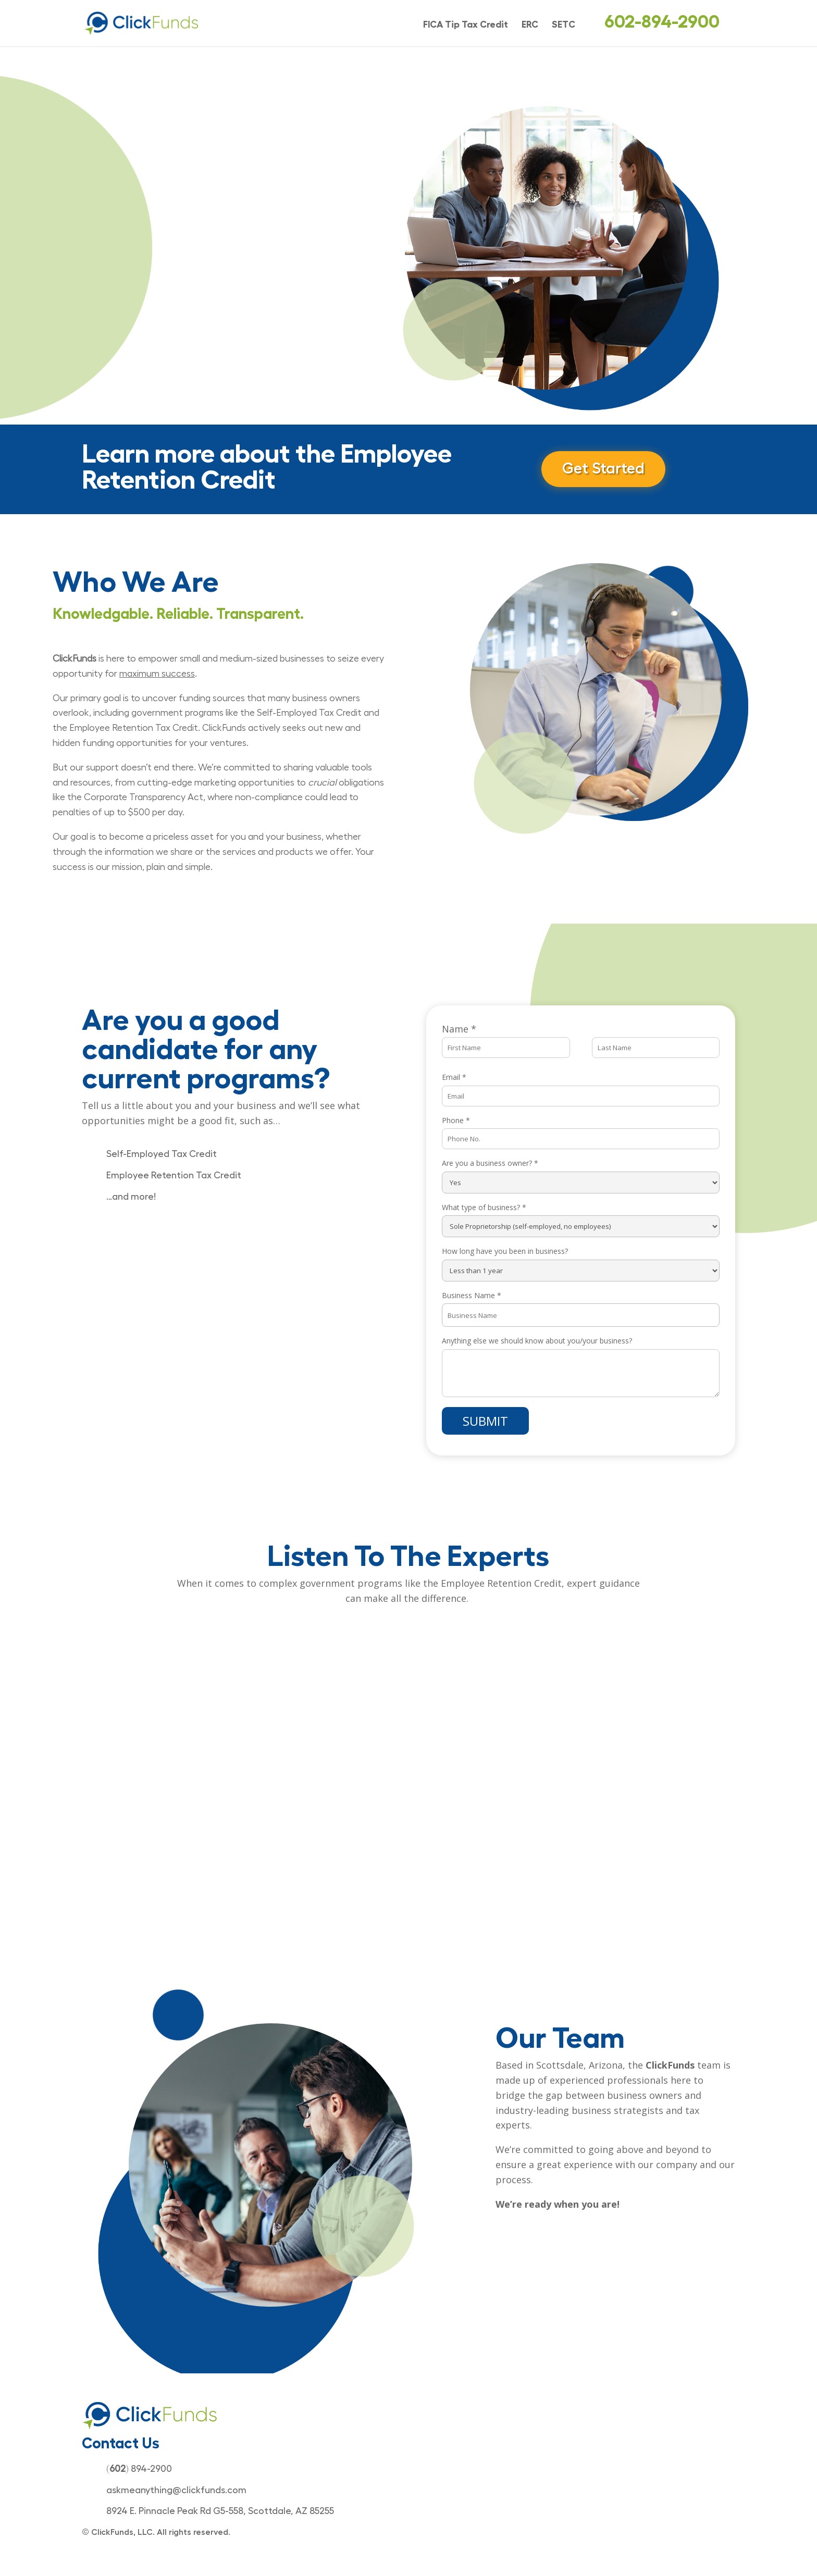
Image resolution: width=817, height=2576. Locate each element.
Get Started (604, 469)
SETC (563, 25)
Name (459, 1029)
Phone (456, 1120)
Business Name (471, 1295)
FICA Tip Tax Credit (465, 25)
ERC (530, 25)
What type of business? (484, 1207)
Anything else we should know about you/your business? (537, 1341)
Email (454, 1077)
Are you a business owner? (490, 1163)
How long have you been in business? (505, 1251)
